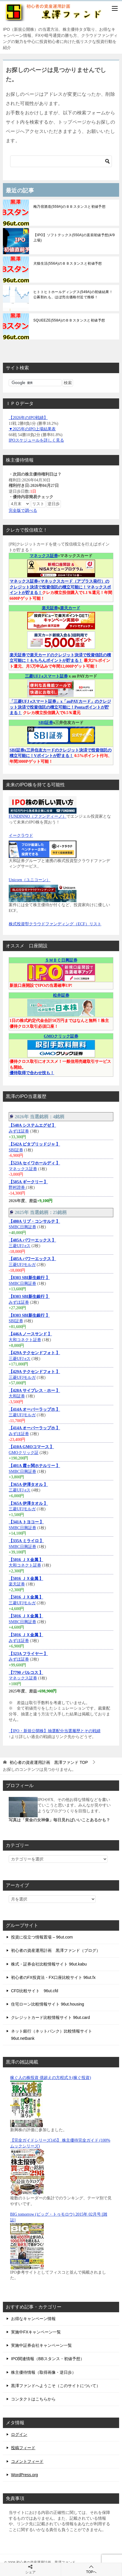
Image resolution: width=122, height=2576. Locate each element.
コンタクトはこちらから (33, 2399)
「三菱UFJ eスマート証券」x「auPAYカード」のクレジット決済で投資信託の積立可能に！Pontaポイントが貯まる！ (60, 707)
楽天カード (70, 608)
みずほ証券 (19, 1131)
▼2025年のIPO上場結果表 (32, 429)
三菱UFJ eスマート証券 (46, 676)
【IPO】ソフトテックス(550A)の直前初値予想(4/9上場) (74, 237)
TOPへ (92, 2569)
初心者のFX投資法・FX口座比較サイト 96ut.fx (53, 1977)
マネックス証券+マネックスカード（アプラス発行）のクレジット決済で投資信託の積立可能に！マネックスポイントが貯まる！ (60, 587)
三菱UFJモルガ (22, 1264)
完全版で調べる (23, 510)
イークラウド (21, 835)
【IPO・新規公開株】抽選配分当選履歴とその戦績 (55, 1731)
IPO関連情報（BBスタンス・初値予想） (47, 2358)
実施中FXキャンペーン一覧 (36, 2332)
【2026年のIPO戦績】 (28, 418)
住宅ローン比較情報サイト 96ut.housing (47, 2004)
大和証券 (17, 1396)
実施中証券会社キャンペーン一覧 (41, 2345)
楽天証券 (50, 608)
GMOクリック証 (24, 1452)
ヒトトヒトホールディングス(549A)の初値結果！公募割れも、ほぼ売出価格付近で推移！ (73, 294)
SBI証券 (46, 722)
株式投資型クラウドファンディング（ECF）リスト (55, 924)
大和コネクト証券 (25, 1340)
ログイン (19, 2434)
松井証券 (61, 995)
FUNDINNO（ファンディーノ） (37, 816)
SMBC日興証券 (22, 1227)
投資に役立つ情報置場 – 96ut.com (42, 1937)
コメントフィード (27, 2461)
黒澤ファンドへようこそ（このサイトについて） (55, 2385)
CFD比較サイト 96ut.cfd (34, 1990)
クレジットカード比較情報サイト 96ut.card (50, 2017)
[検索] (61, 161)
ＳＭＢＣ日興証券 (61, 960)
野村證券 (17, 1187)
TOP (49, 1762)
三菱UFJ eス (19, 1246)
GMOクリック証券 (61, 1036)
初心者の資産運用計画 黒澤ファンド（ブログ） (55, 1950)
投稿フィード (23, 2447)
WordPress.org (24, 2474)
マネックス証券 (44, 556)
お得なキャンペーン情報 (33, 2318)
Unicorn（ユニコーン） (29, 880)
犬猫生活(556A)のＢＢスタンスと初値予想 (67, 263)
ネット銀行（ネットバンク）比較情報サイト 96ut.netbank (51, 2035)
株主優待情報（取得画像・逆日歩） (43, 2372)
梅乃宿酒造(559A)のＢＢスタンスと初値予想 (69, 207)
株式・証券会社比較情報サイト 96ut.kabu (49, 1964)
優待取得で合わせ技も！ (32, 1073)
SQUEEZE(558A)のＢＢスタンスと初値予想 (69, 320)
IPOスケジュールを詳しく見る (36, 440)
